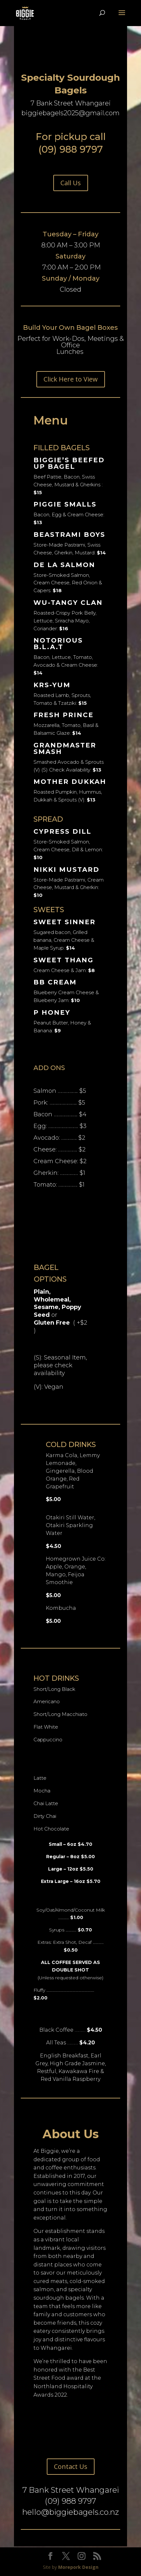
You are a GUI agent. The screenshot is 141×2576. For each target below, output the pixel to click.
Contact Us (70, 2466)
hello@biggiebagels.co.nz (70, 2512)
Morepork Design (78, 2567)
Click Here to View (71, 379)
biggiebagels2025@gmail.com (70, 113)
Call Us (70, 182)
